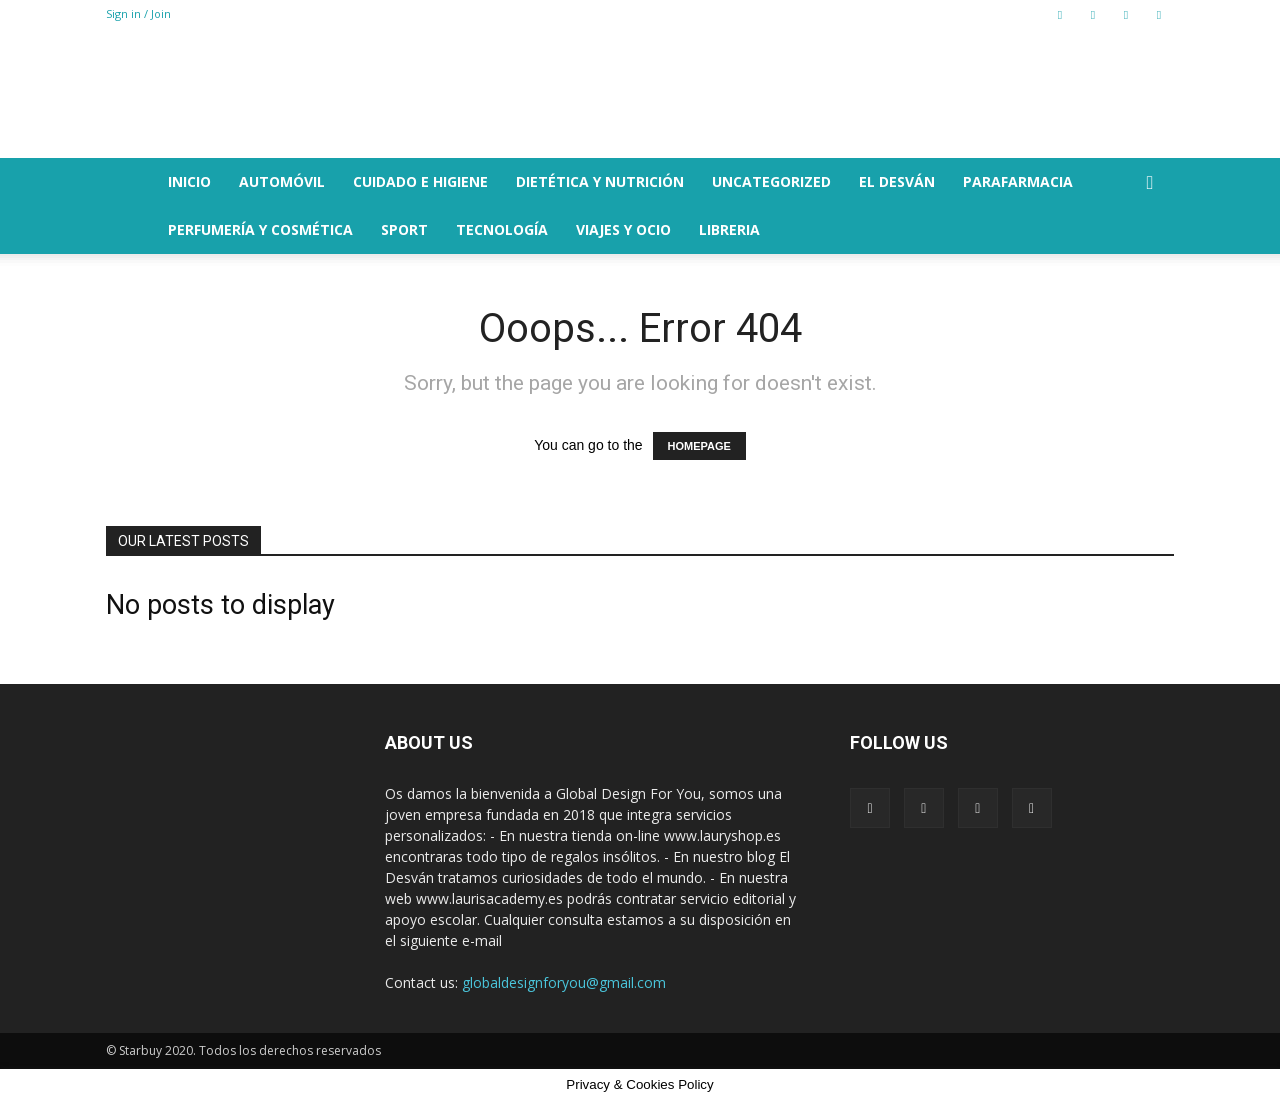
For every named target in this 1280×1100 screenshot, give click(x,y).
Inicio (189, 181)
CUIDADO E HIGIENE (420, 181)
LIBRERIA (729, 229)
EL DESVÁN (897, 181)
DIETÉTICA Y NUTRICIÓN (600, 181)
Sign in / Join (138, 13)
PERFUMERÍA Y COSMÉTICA (260, 229)
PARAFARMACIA (1018, 181)
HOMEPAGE (699, 446)
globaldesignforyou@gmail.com (564, 982)
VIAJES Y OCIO (623, 229)
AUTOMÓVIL (282, 181)
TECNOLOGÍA (502, 229)
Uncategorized (771, 181)
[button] (1150, 183)
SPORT (404, 229)
